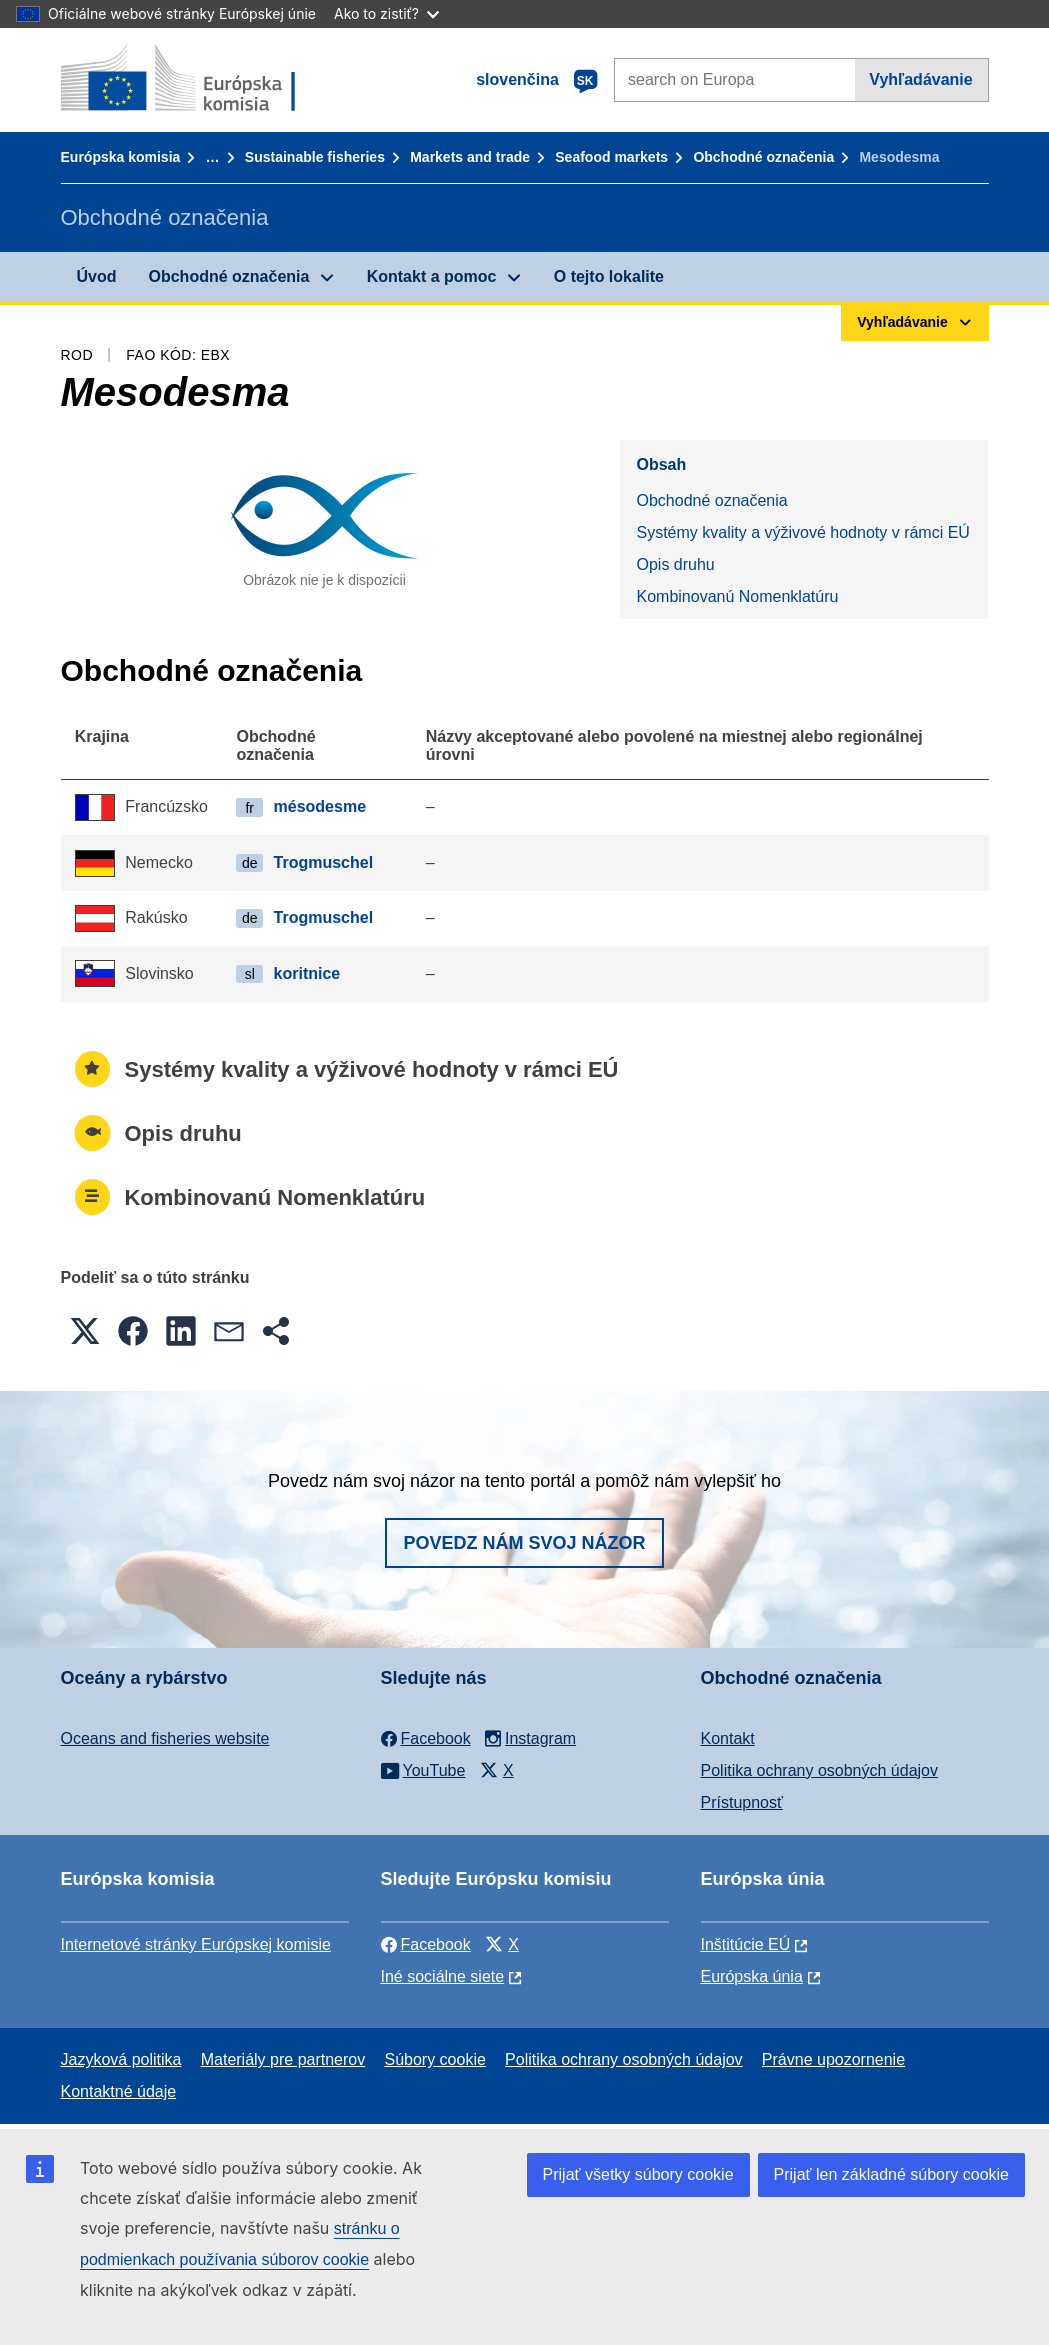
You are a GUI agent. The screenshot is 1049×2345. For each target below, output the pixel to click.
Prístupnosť (742, 1802)
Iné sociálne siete (443, 1976)
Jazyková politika (121, 2059)
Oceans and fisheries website (165, 1738)
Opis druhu (675, 564)
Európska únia (752, 1976)
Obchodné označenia (763, 157)
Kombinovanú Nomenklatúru (737, 596)
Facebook (426, 1944)
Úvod (97, 276)
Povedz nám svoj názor (524, 1543)
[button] (85, 1331)
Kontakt (728, 1738)
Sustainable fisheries (315, 157)
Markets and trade (470, 157)
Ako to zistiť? (386, 13)
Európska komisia (121, 157)
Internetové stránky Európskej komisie (196, 1944)
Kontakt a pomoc (432, 276)
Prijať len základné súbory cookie (891, 2174)
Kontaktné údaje (119, 2091)
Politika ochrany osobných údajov (819, 1770)
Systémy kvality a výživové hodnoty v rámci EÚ (802, 532)
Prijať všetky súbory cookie (638, 2174)
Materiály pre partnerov (283, 2059)
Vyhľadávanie (920, 79)
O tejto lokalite (609, 276)
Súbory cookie (434, 2059)
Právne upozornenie (833, 2059)
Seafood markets (611, 157)
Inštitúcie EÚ (746, 1944)
